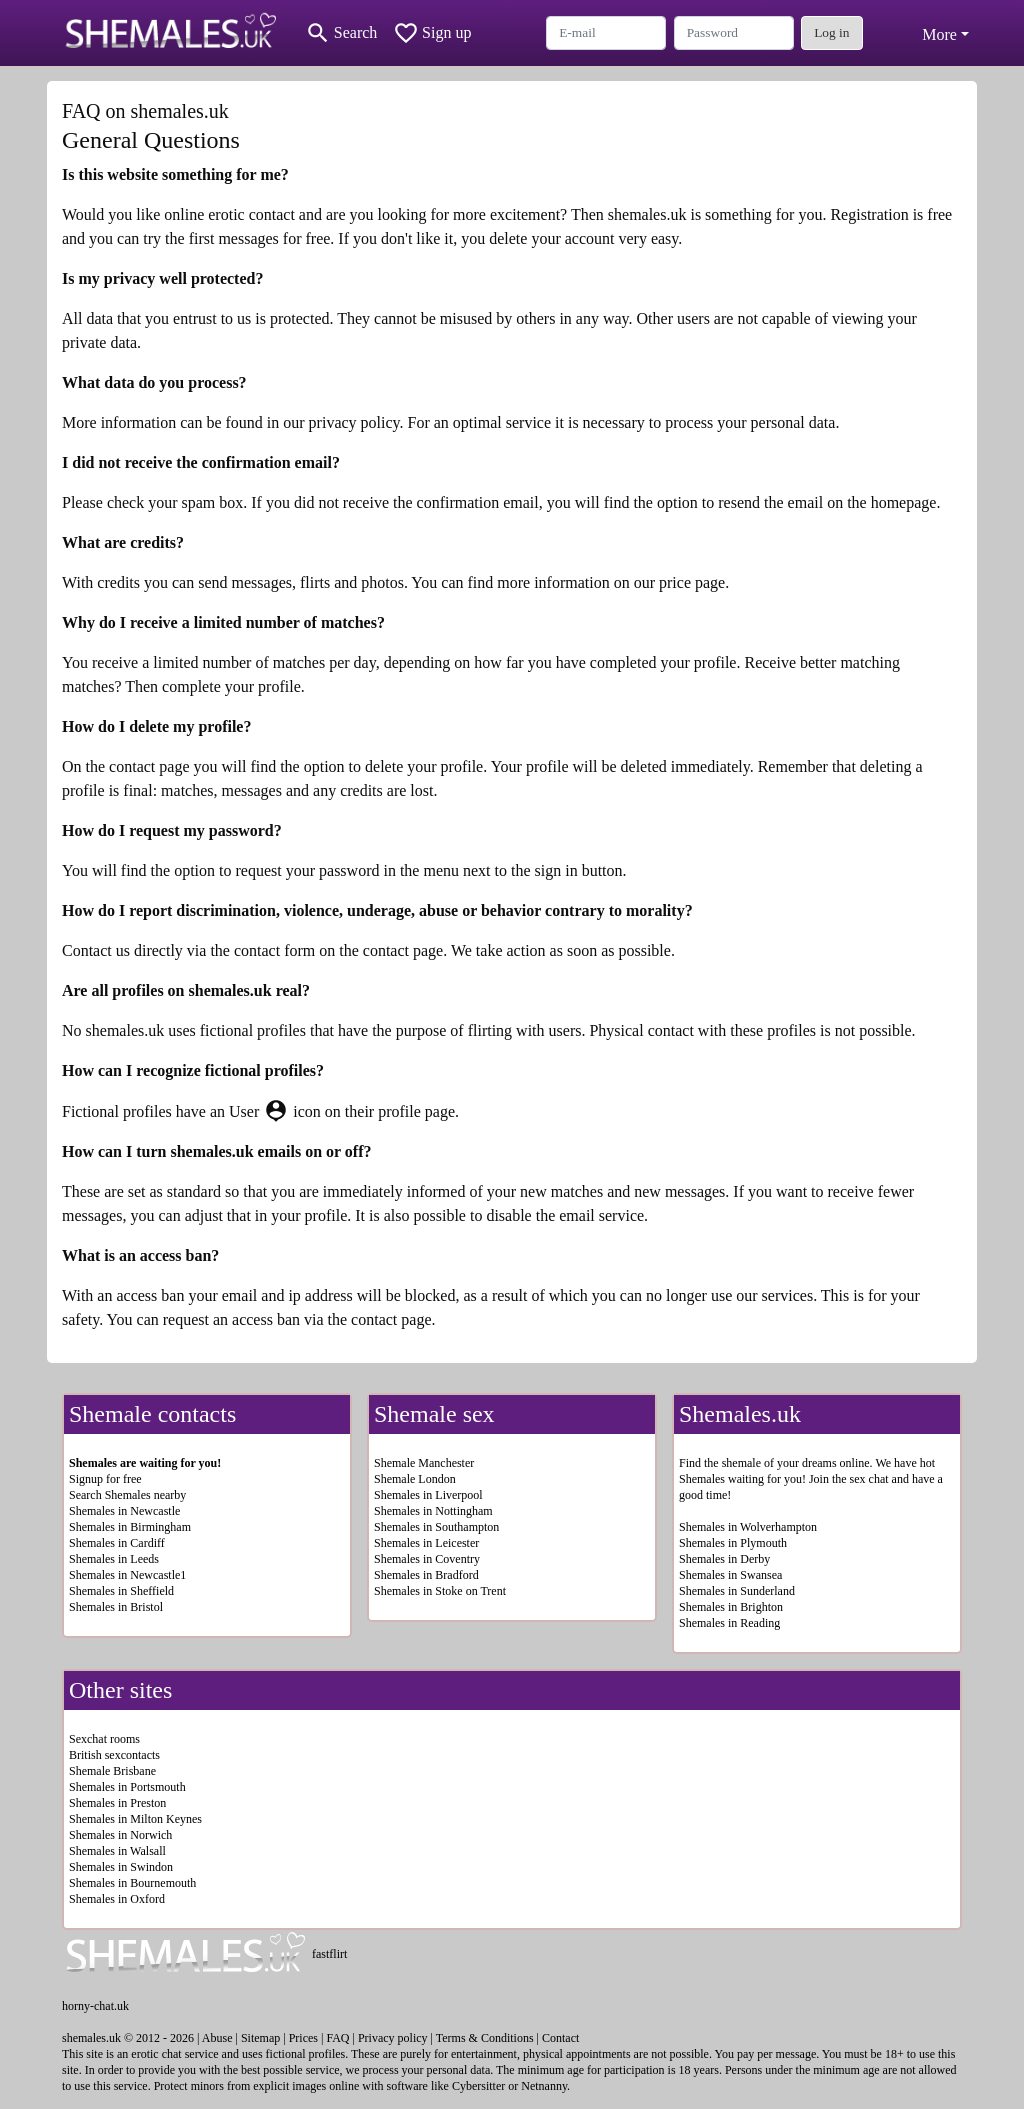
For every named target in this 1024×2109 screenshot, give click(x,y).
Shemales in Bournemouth (132, 1883)
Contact (560, 2038)
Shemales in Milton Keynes (135, 1819)
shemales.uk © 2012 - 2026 (128, 2038)
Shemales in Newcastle (124, 1511)
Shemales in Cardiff (117, 1543)
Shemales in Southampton (436, 1527)
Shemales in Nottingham (433, 1511)
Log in (831, 32)
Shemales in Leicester (426, 1543)
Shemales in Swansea (730, 1575)
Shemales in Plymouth (733, 1543)
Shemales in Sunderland (737, 1591)
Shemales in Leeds (114, 1559)
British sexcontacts (114, 1755)
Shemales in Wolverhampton (748, 1527)
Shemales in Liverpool (428, 1495)
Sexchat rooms (104, 1739)
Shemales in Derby (724, 1559)
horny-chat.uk (95, 2006)
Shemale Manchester (424, 1463)
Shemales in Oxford (117, 1899)
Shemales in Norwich (120, 1835)
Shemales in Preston (117, 1803)
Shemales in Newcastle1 (127, 1575)
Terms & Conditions (485, 2038)
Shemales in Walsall (117, 1851)
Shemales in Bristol (116, 1607)
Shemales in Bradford (426, 1575)
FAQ (337, 2038)
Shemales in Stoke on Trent (440, 1591)
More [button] (939, 34)
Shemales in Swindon (121, 1867)
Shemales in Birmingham (130, 1527)
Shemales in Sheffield (121, 1591)
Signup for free (105, 1479)
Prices (303, 2038)
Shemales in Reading (729, 1623)
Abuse (217, 2038)
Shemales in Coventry (427, 1559)
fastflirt (329, 1954)
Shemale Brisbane (112, 1771)
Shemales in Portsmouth (127, 1787)
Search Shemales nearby (127, 1495)
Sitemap (260, 2038)
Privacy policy (393, 2038)
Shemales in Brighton (731, 1607)
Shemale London (415, 1479)
